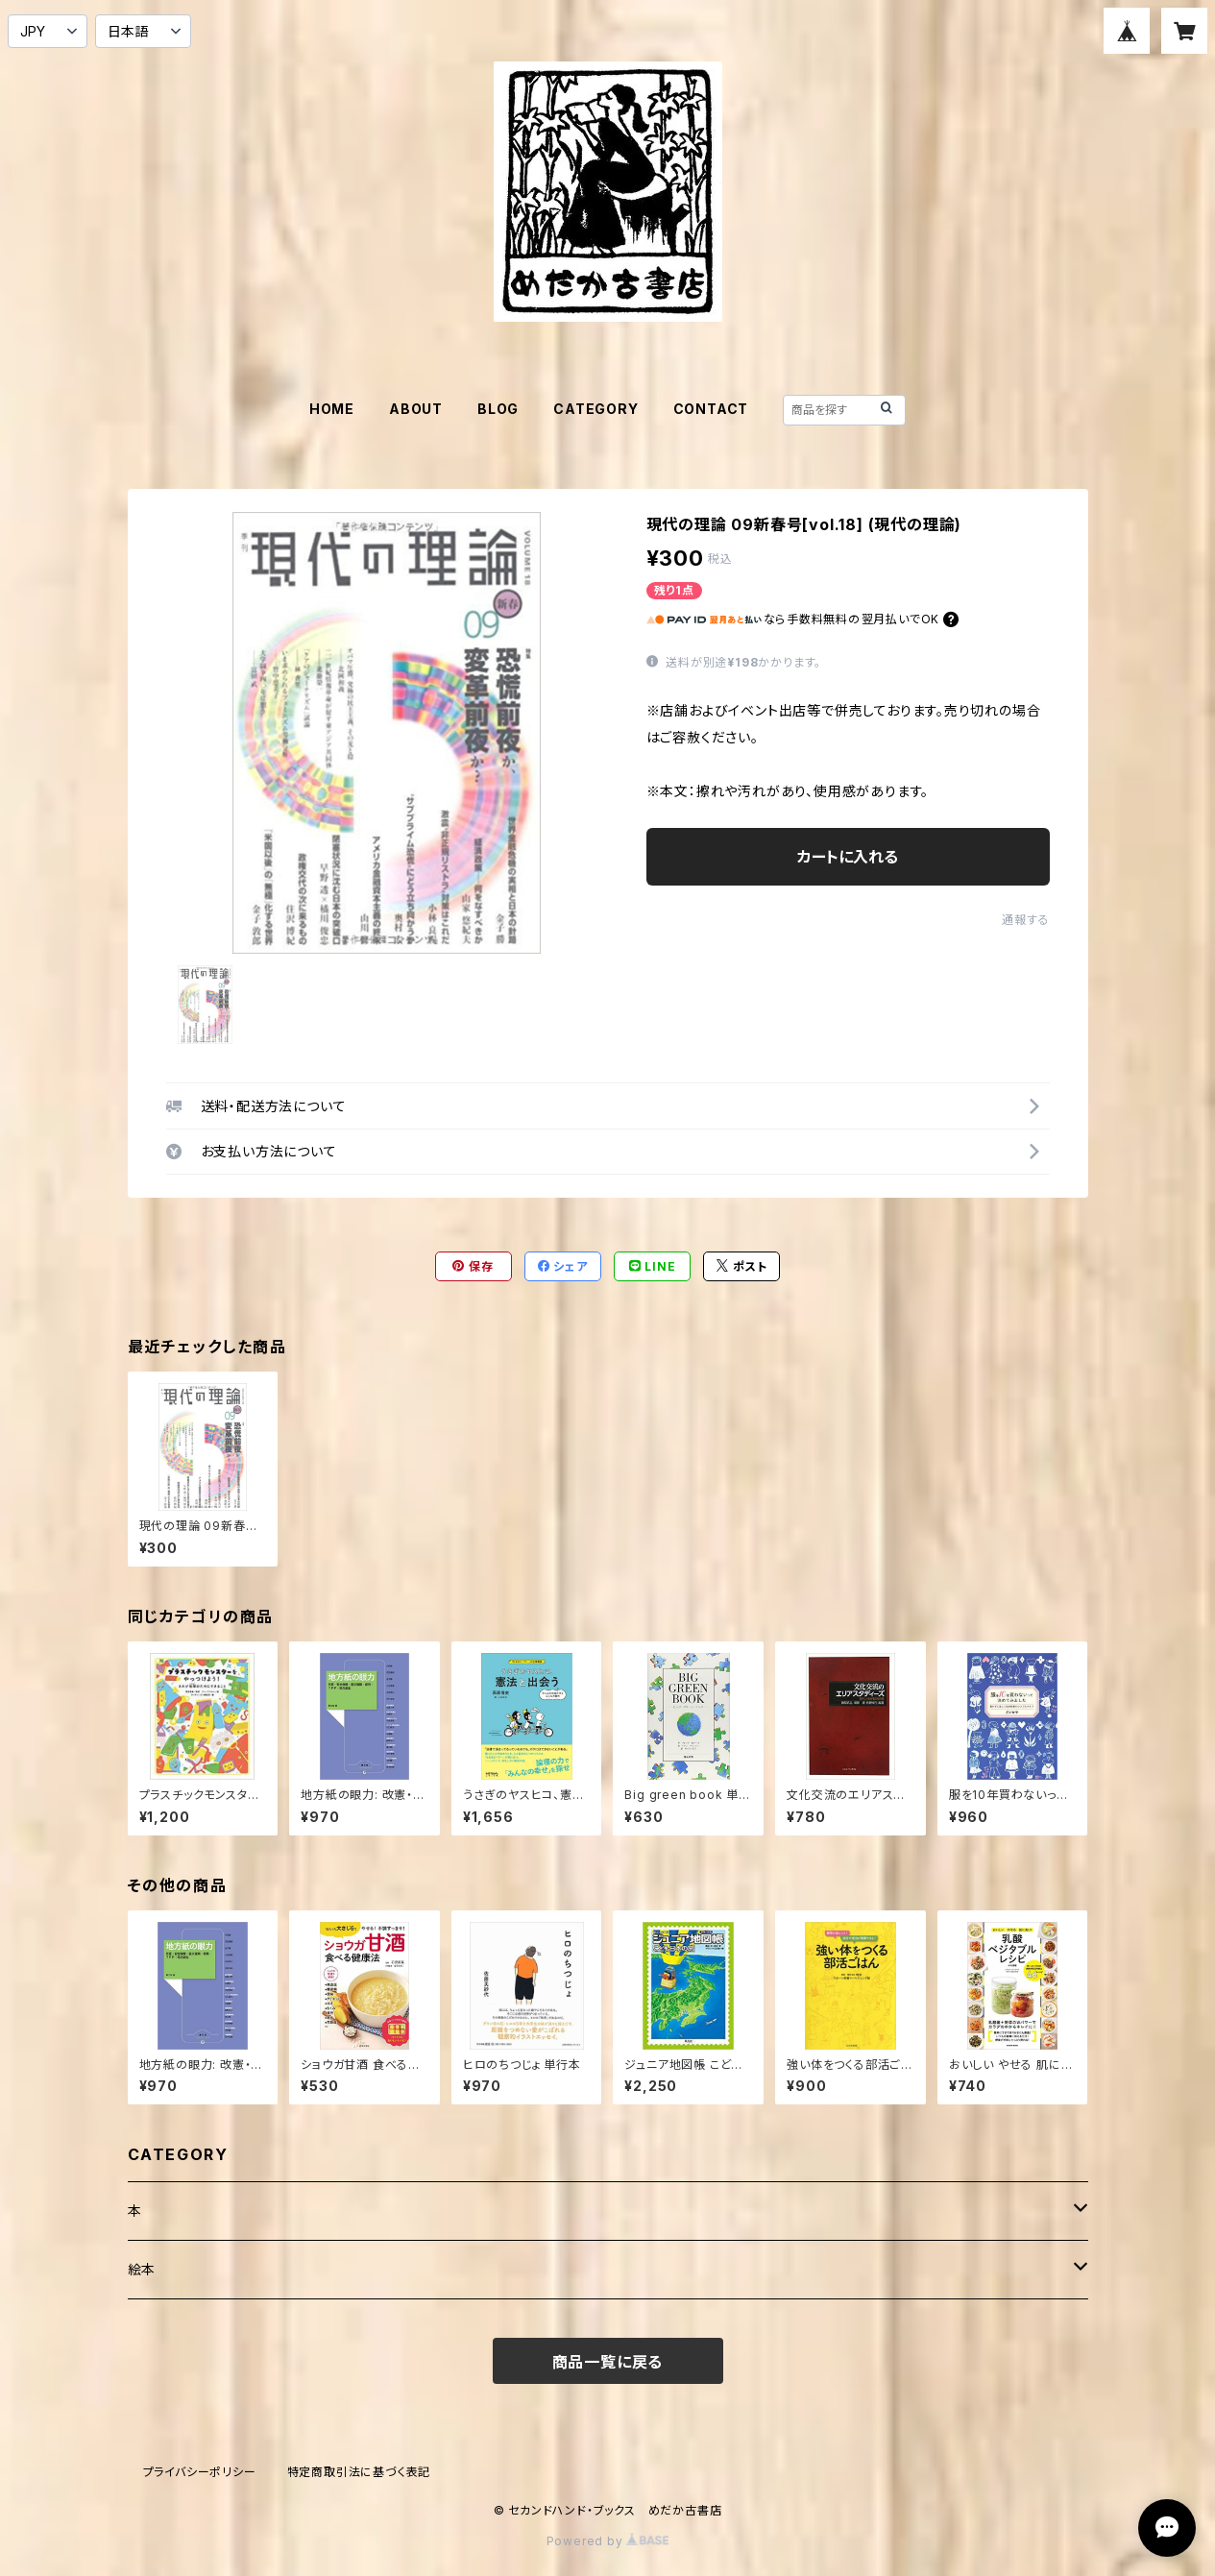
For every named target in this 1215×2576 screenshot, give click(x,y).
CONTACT (711, 409)
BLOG (498, 409)
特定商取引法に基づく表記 (359, 2472)
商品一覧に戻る (608, 2361)
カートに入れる (847, 856)
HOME (331, 409)
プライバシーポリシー (199, 2472)
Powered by (608, 2541)
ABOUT (416, 409)
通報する (1025, 919)
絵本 (142, 2269)
